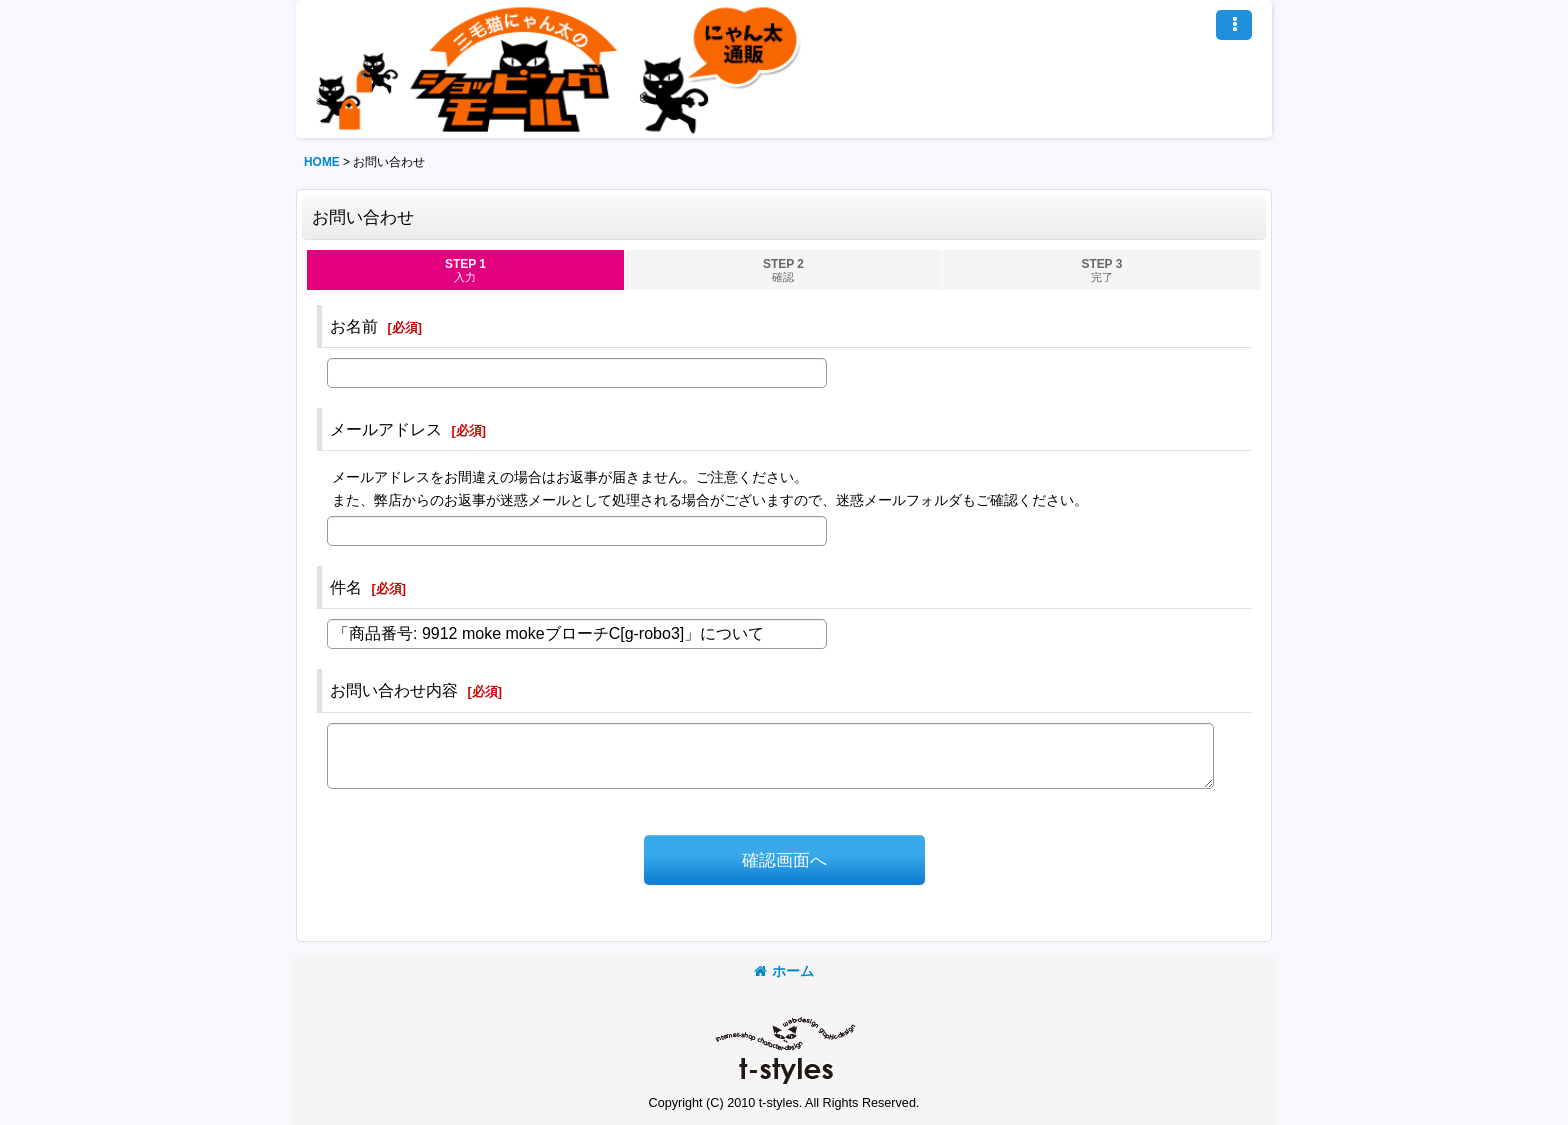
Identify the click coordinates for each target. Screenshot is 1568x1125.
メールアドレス (386, 429)
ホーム (784, 971)
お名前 (354, 326)
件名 (346, 587)
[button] (1234, 25)
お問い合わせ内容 (394, 690)
